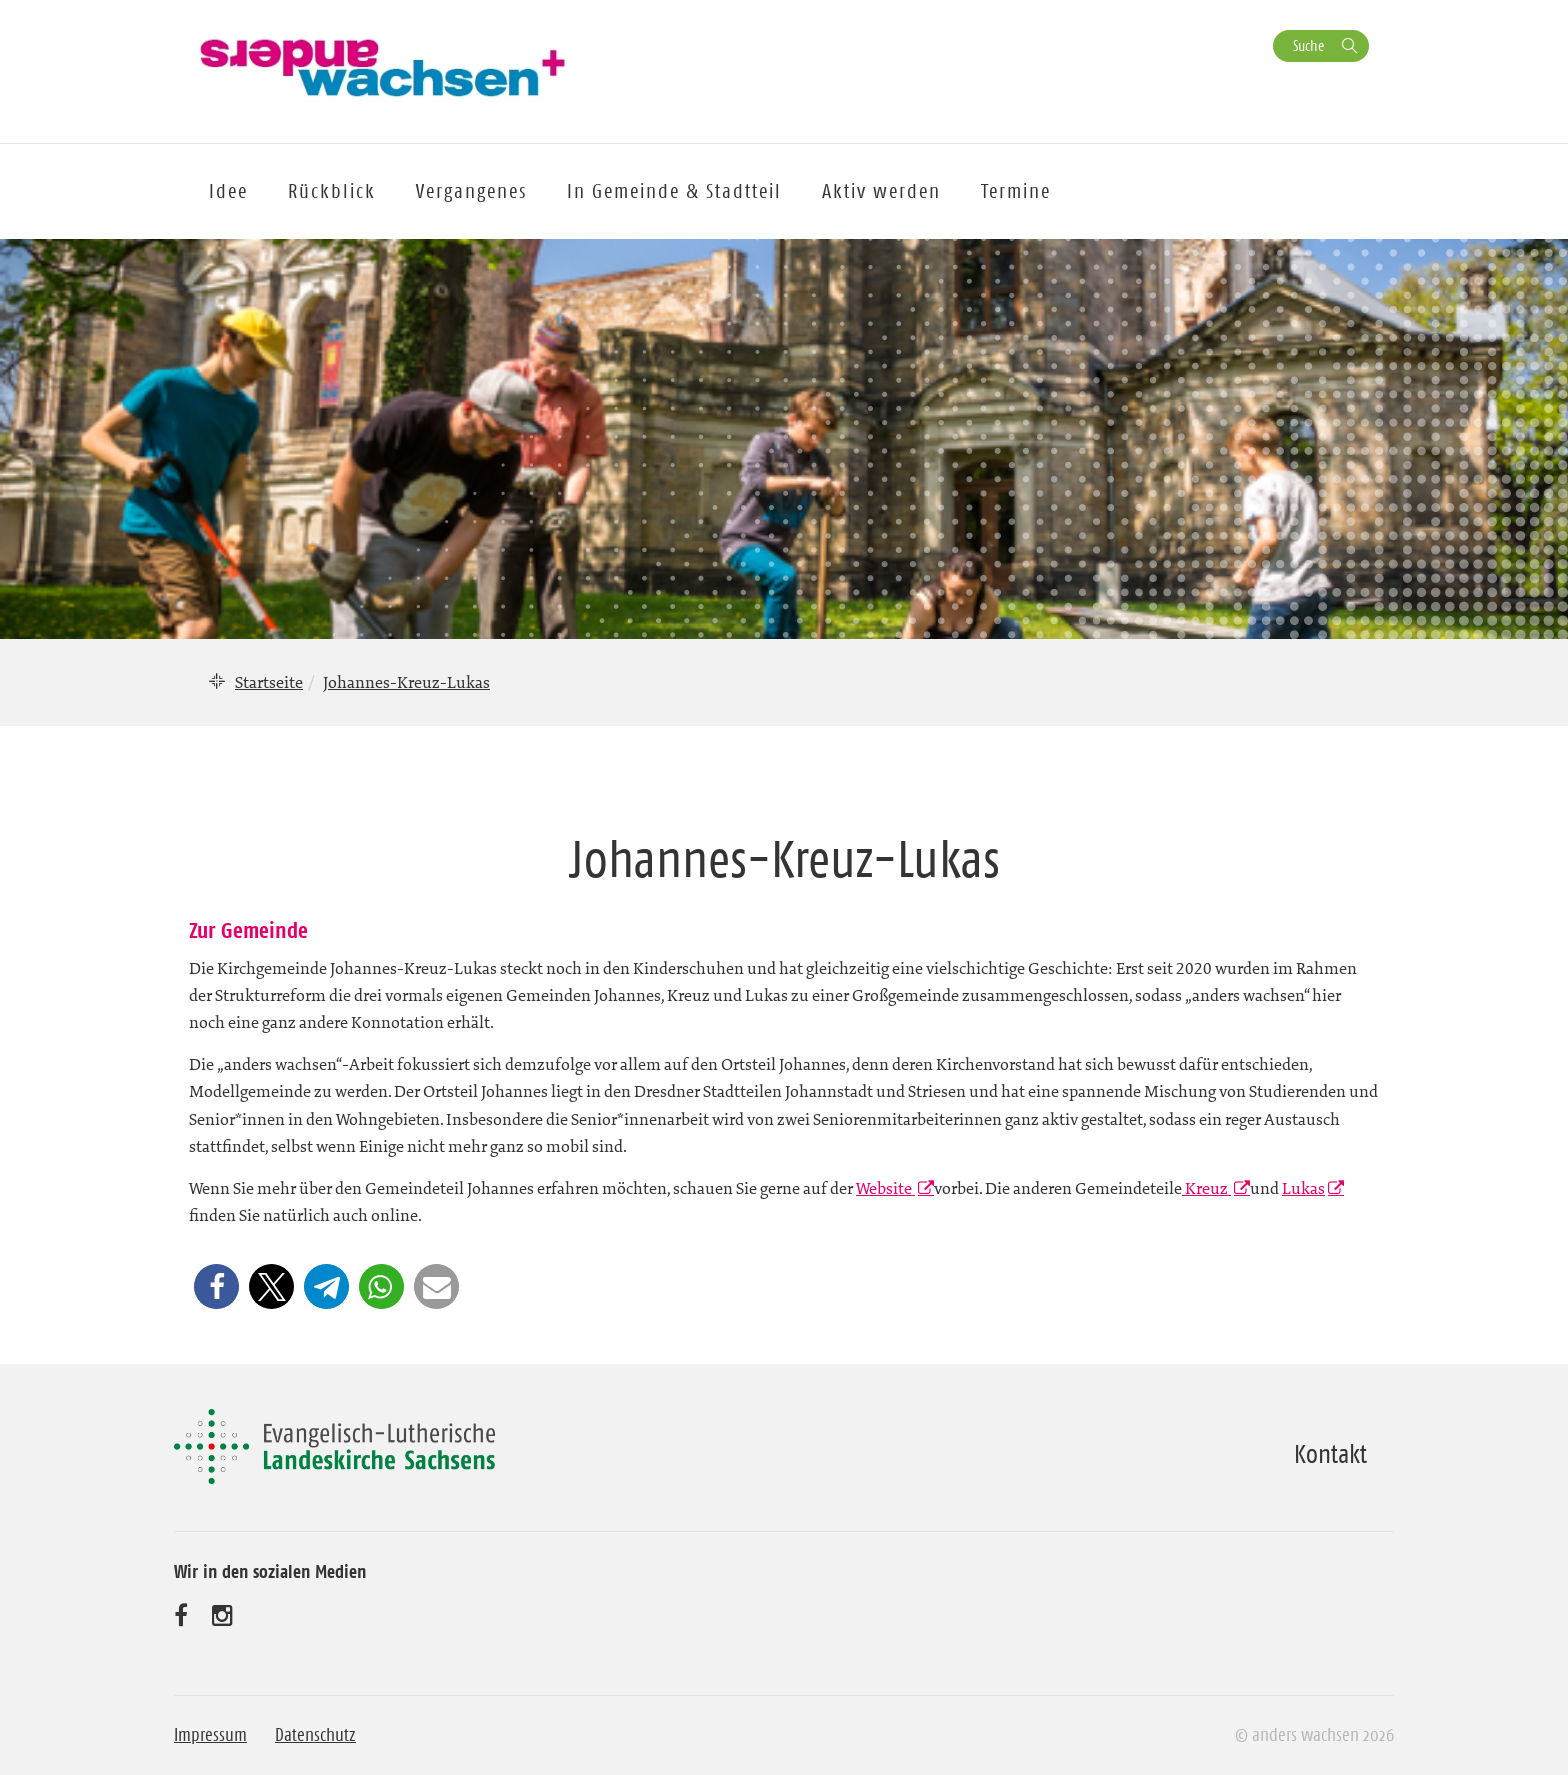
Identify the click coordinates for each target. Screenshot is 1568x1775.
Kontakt (1330, 1454)
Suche (1308, 45)
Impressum (210, 1735)
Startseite (269, 682)
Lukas (1303, 1188)
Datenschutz (315, 1735)
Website (885, 1188)
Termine (1016, 191)
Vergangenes (471, 191)
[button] (216, 1286)
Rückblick (332, 191)
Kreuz (1206, 1188)
